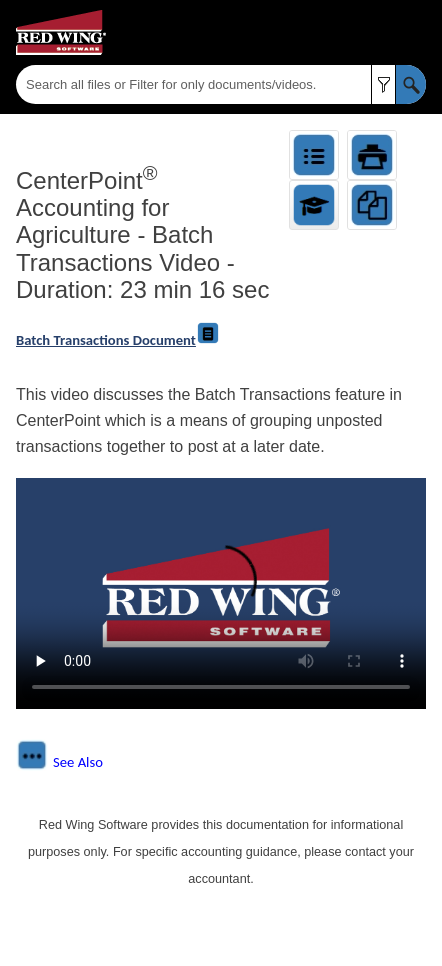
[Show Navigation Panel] (415, 33)
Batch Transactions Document (106, 340)
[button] (383, 84)
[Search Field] (221, 84)
